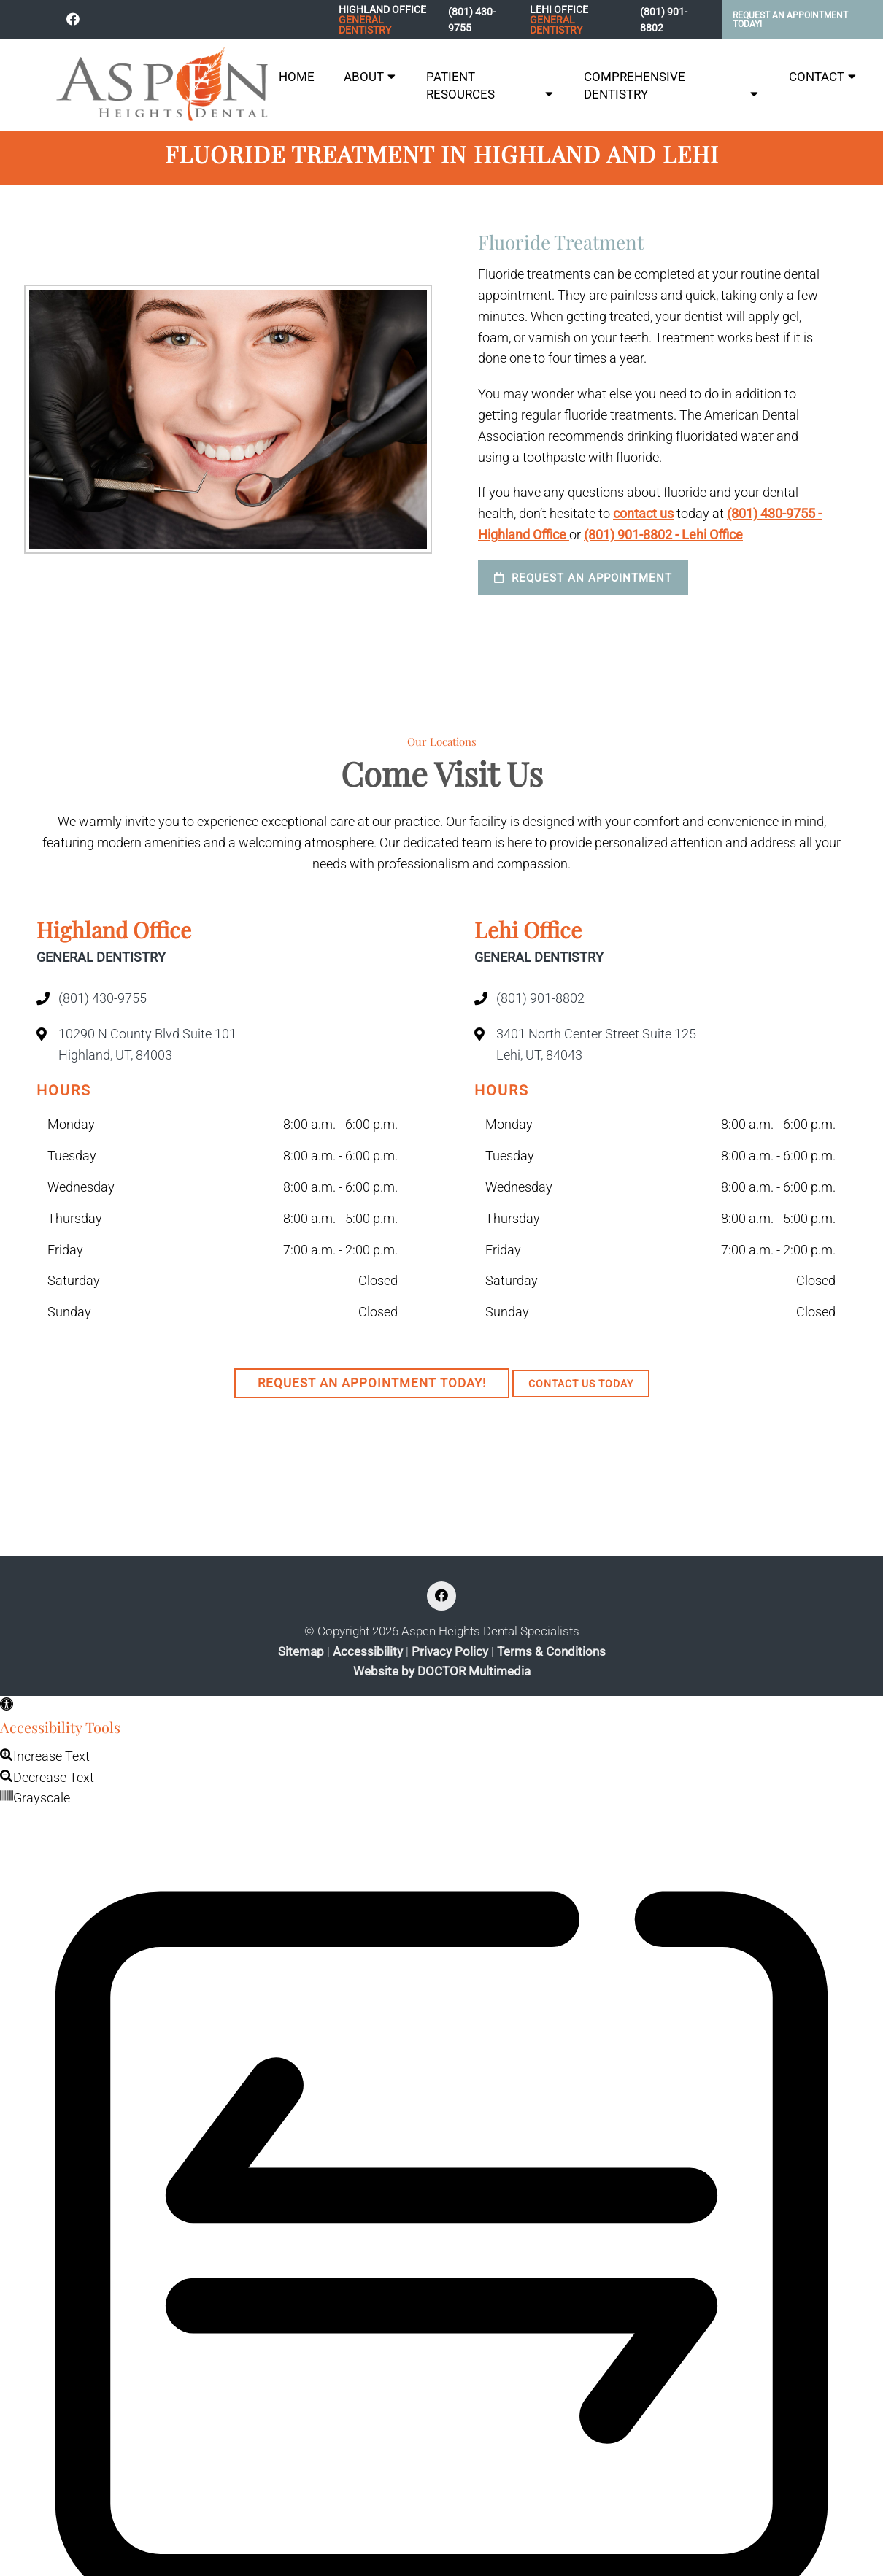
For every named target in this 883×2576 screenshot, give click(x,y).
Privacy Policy (450, 1652)
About (364, 76)
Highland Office (386, 19)
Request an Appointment (583, 578)
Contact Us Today (580, 1383)
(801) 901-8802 (663, 20)
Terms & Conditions (551, 1652)
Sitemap (301, 1652)
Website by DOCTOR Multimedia (442, 1671)
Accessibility (368, 1652)
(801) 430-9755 (472, 20)
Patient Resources (460, 85)
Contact (816, 76)
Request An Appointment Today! (790, 19)
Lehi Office (577, 19)
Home (297, 76)
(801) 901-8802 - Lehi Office (663, 534)
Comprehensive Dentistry (634, 85)
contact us (643, 513)
